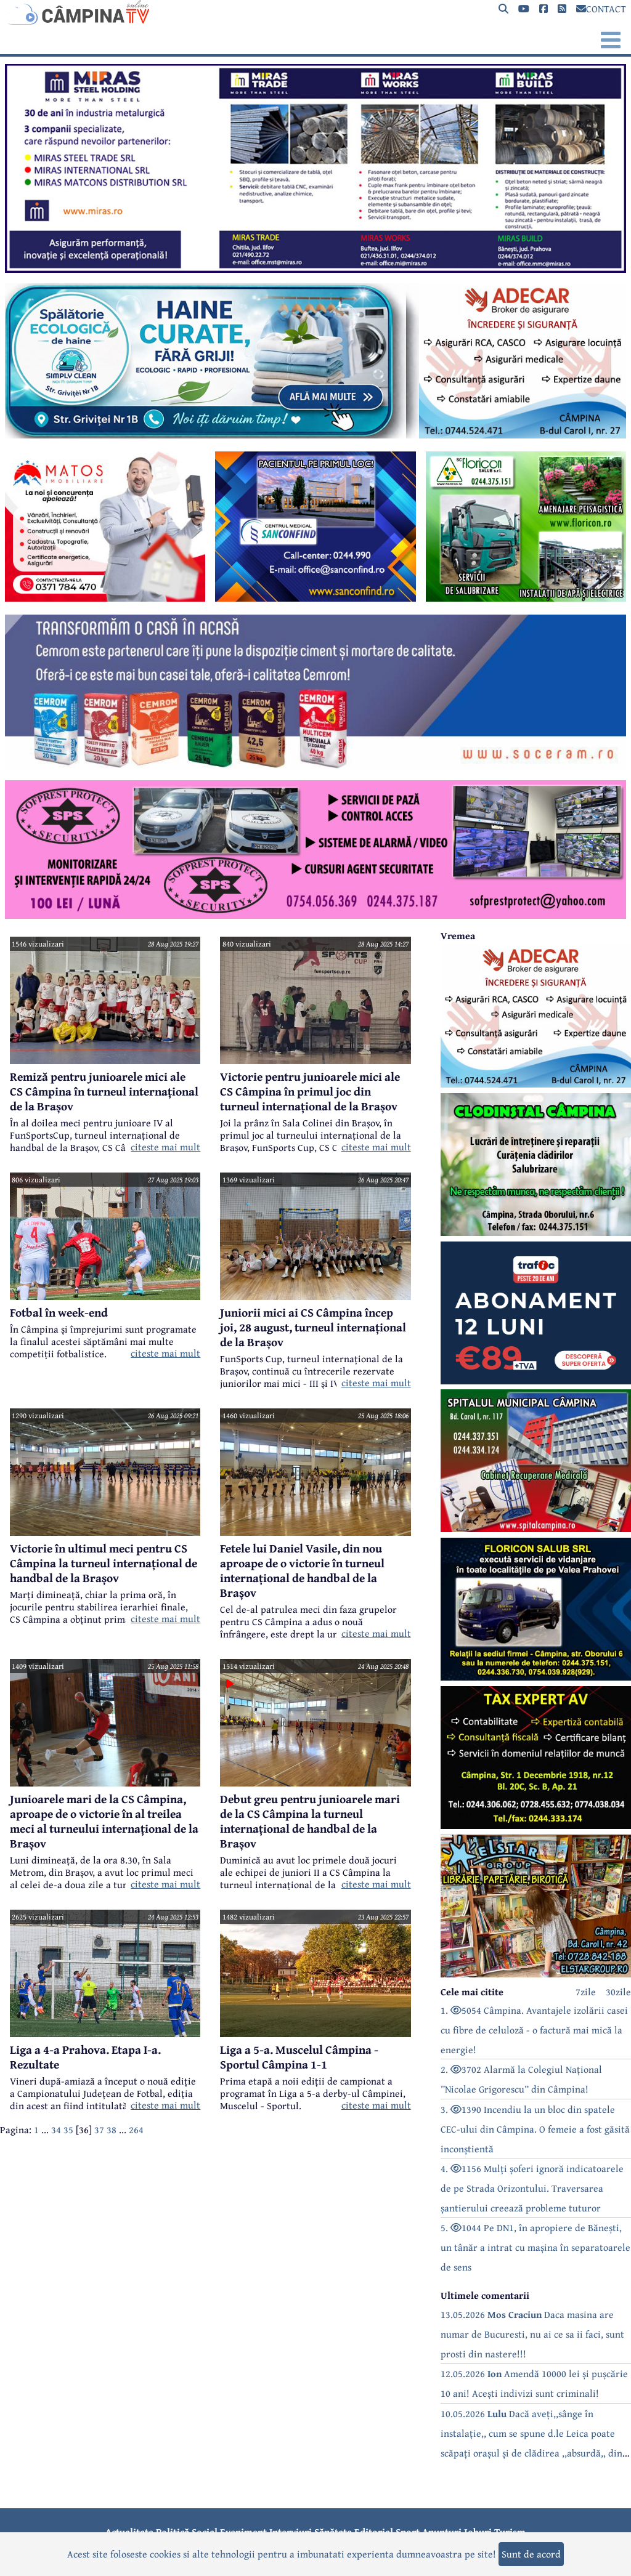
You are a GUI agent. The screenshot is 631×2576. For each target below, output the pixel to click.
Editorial (373, 2531)
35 (68, 2129)
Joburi (478, 2531)
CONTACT (601, 8)
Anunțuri (442, 2531)
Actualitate (129, 2531)
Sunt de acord (531, 2553)
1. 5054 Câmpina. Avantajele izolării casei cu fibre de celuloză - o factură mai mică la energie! (534, 2030)
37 (99, 2129)
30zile (618, 1991)
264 (136, 2129)
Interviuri (290, 2531)
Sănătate (333, 2531)
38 (111, 2129)
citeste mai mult (165, 1147)
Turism (510, 2531)
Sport (408, 2531)
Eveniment (243, 2531)
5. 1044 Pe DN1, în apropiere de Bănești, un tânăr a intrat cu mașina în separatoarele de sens (535, 2247)
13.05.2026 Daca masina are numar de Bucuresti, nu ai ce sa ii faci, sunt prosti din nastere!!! (532, 2334)
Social (205, 2531)
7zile (586, 1991)
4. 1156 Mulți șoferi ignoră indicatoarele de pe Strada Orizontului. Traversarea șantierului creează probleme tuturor (532, 2188)
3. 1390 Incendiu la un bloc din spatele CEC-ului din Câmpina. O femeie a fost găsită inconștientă (535, 2129)
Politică (172, 2531)
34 (56, 2129)
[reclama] (315, 269)
